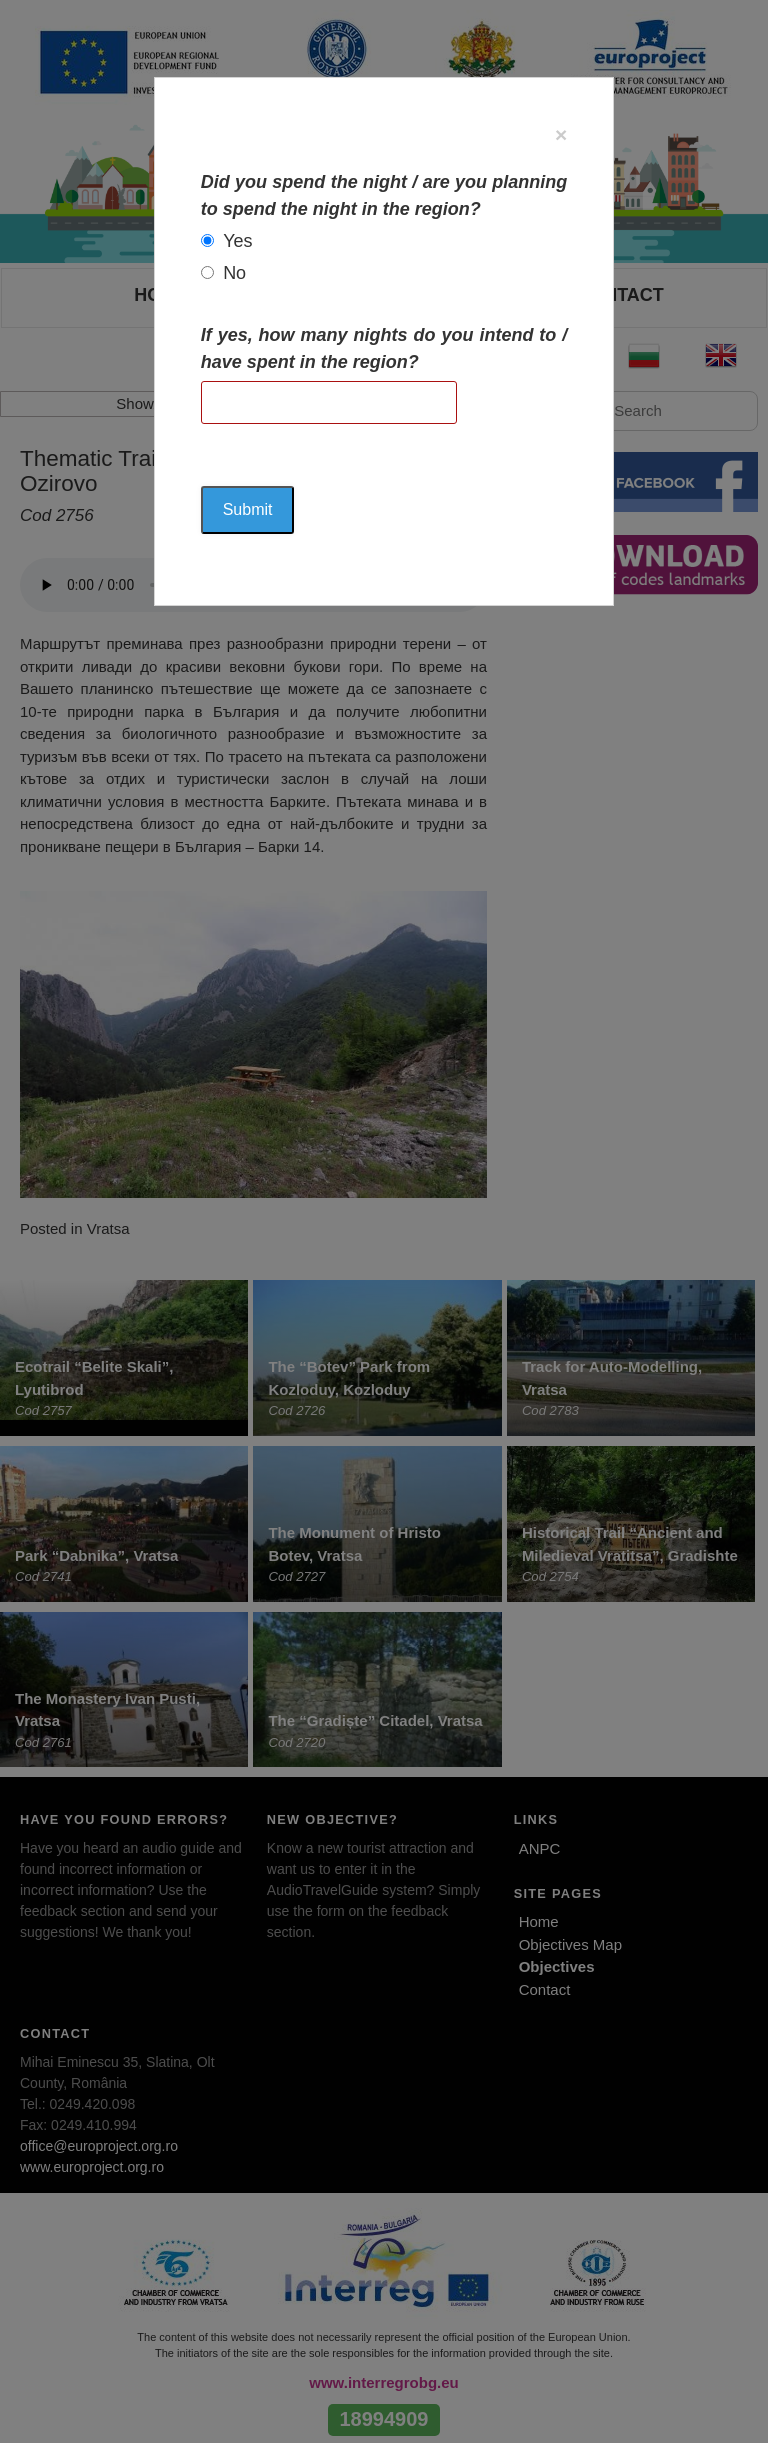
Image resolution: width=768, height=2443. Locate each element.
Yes (237, 241)
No (234, 273)
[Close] (561, 134)
